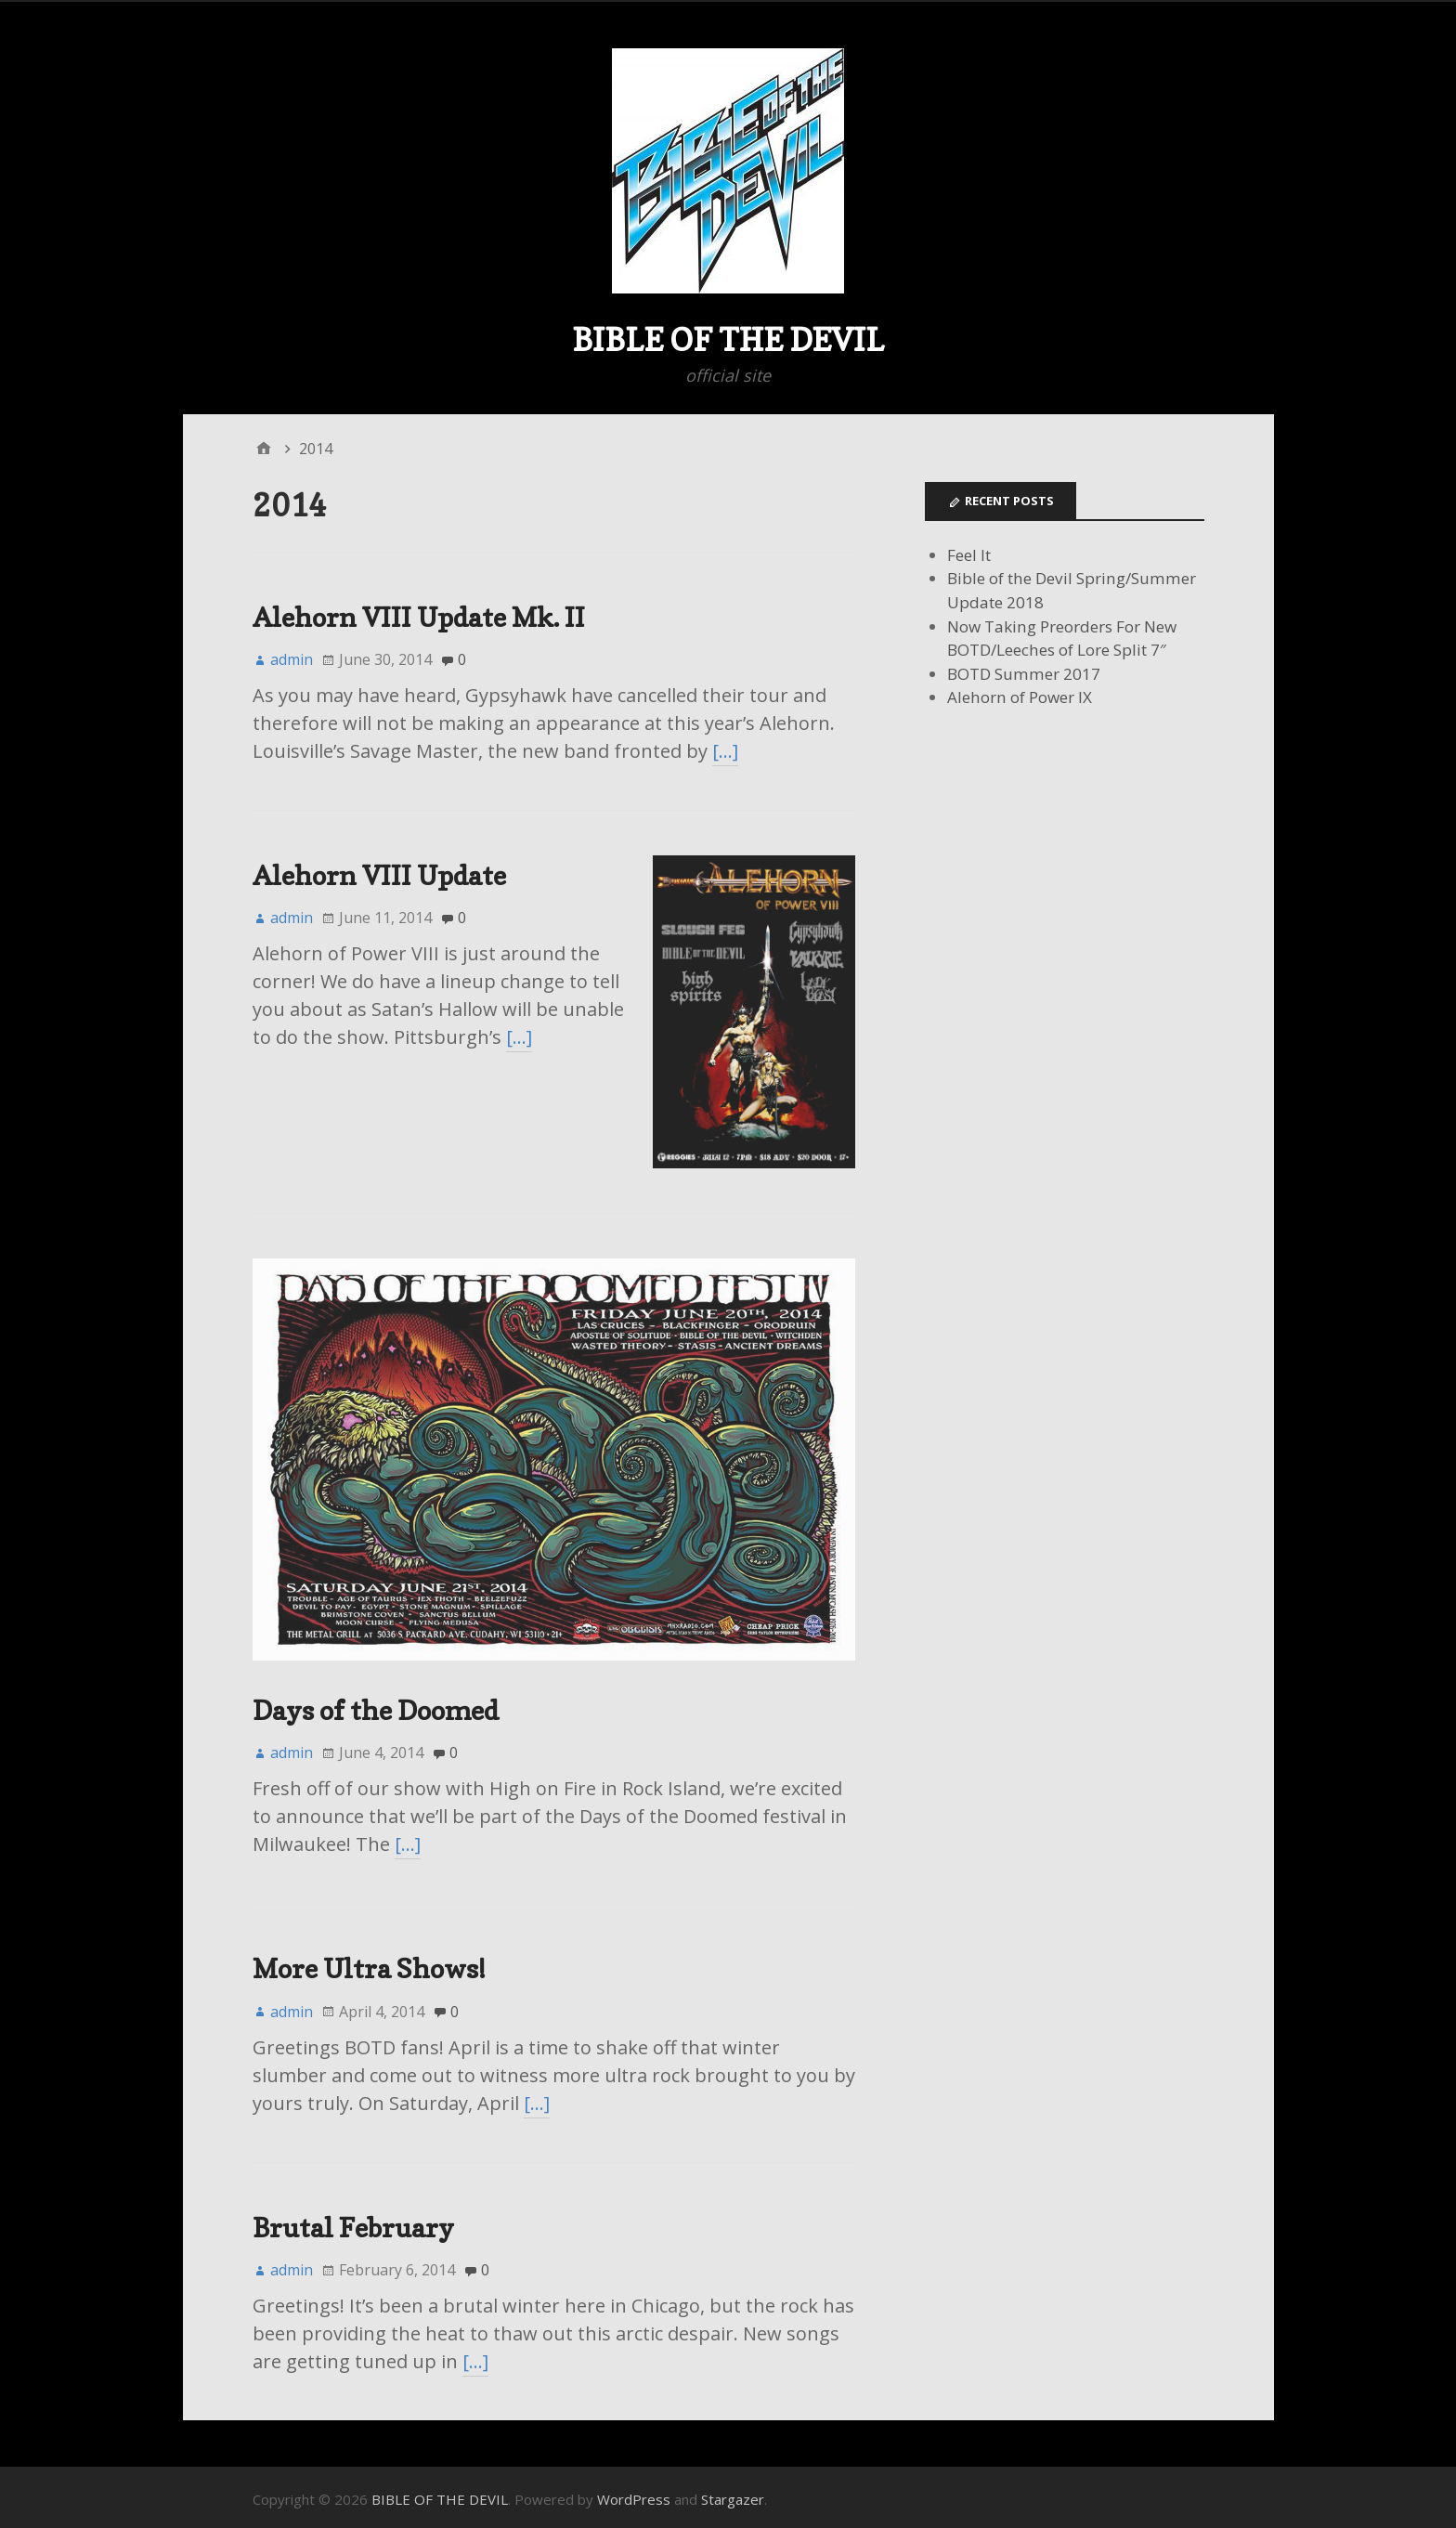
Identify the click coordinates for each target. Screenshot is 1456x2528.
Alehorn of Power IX (1019, 697)
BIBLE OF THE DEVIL (728, 339)
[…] (725, 750)
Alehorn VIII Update (379, 875)
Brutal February (353, 2222)
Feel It (969, 555)
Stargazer (732, 2493)
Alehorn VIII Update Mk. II (419, 617)
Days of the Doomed (376, 1704)
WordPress (633, 2493)
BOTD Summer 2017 (1023, 673)
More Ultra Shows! (369, 1964)
